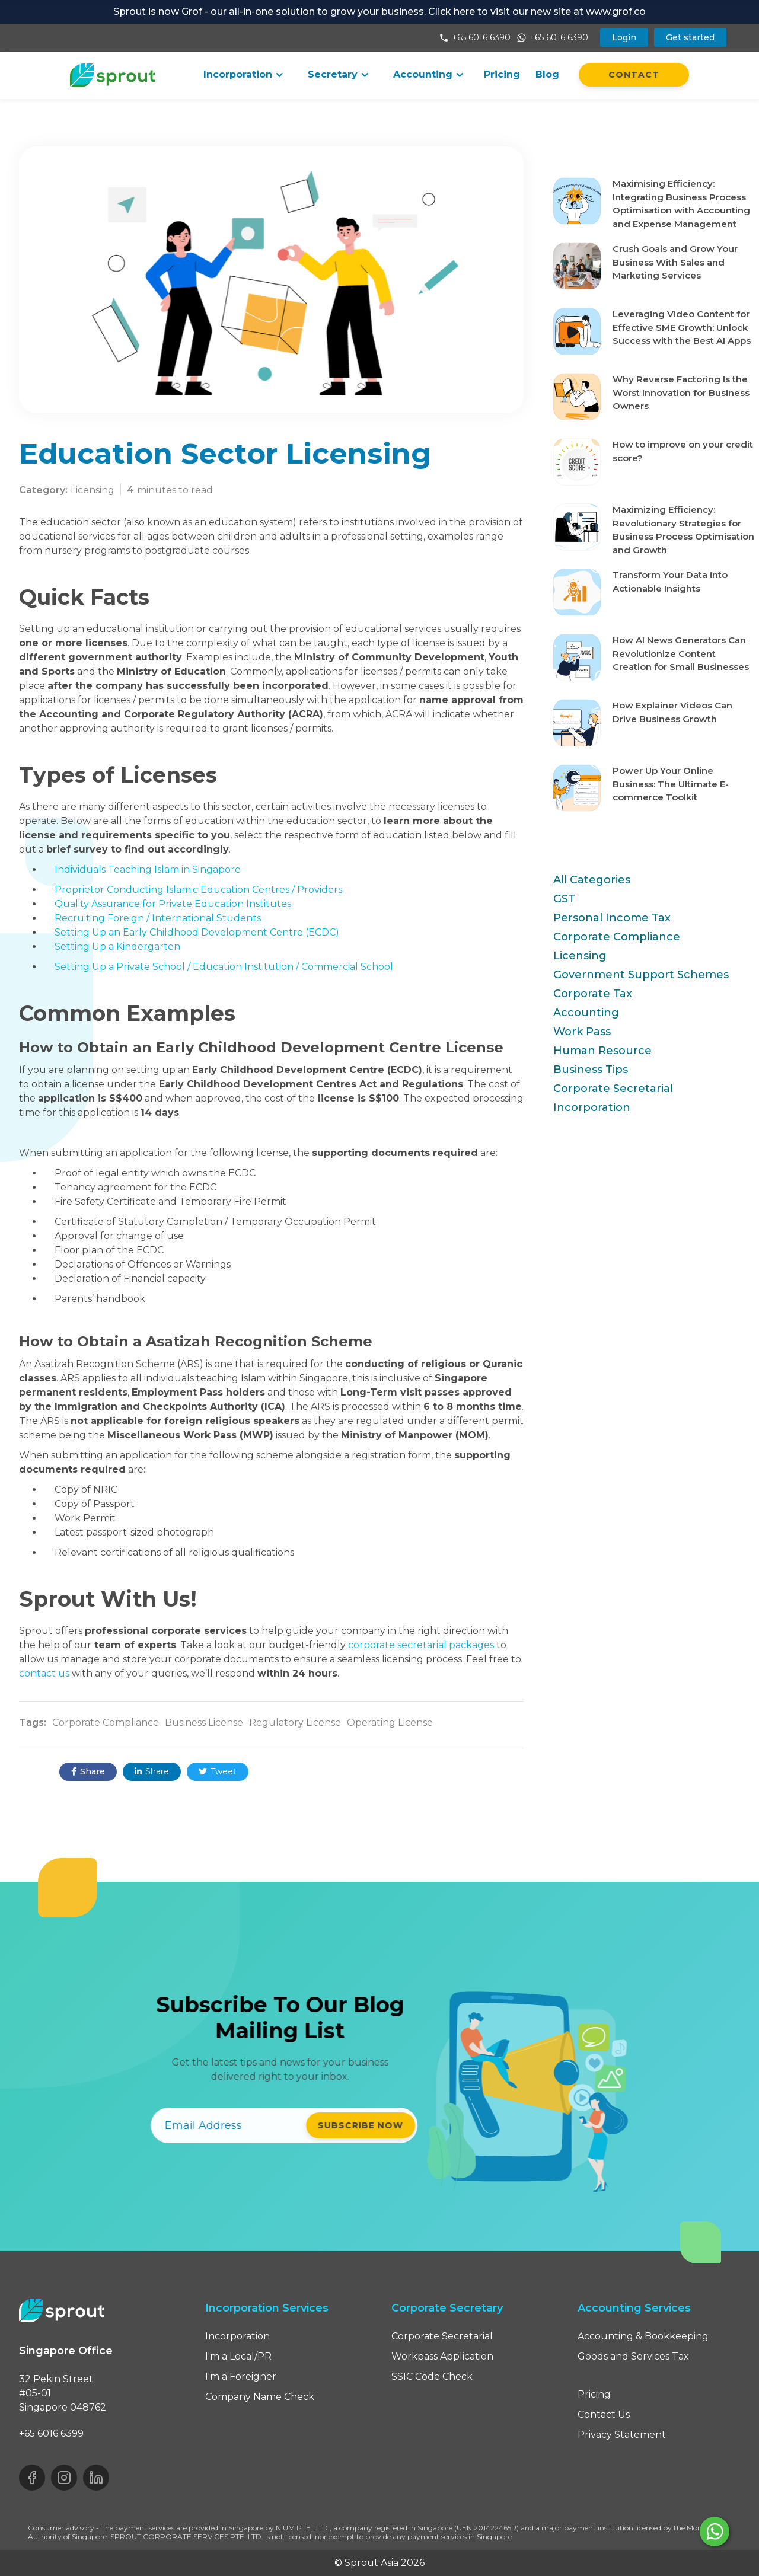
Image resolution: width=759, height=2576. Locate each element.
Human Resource (602, 1050)
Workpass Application (442, 2356)
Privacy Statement (622, 2434)
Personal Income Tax (612, 917)
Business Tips (590, 1069)
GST (564, 898)
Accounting (586, 1012)
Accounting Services (634, 2308)
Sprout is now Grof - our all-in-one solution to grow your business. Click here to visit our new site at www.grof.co (379, 11)
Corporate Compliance (616, 936)
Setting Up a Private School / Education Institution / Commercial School (224, 966)
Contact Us (604, 2414)
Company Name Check (259, 2396)
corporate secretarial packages (421, 1645)
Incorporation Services (267, 2308)
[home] (113, 75)
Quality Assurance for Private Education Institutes (173, 903)
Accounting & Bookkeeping (643, 2336)
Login (624, 37)
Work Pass (582, 1031)
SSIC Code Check (432, 2376)
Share (88, 1772)
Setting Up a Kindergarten (117, 946)
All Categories (591, 879)
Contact (633, 74)
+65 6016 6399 (51, 2433)
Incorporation (591, 1107)
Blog (547, 74)
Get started (690, 37)
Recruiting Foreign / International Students (158, 918)
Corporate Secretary (447, 2308)
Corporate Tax (592, 993)
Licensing (580, 955)
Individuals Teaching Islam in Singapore (148, 869)
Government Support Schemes (641, 974)
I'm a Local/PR (238, 2356)
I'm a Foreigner (240, 2376)
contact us (44, 1673)
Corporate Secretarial (613, 1088)
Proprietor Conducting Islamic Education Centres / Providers (198, 889)
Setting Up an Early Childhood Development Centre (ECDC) (197, 932)
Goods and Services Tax (633, 2356)
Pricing (502, 74)
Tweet (218, 1772)
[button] (244, 75)
